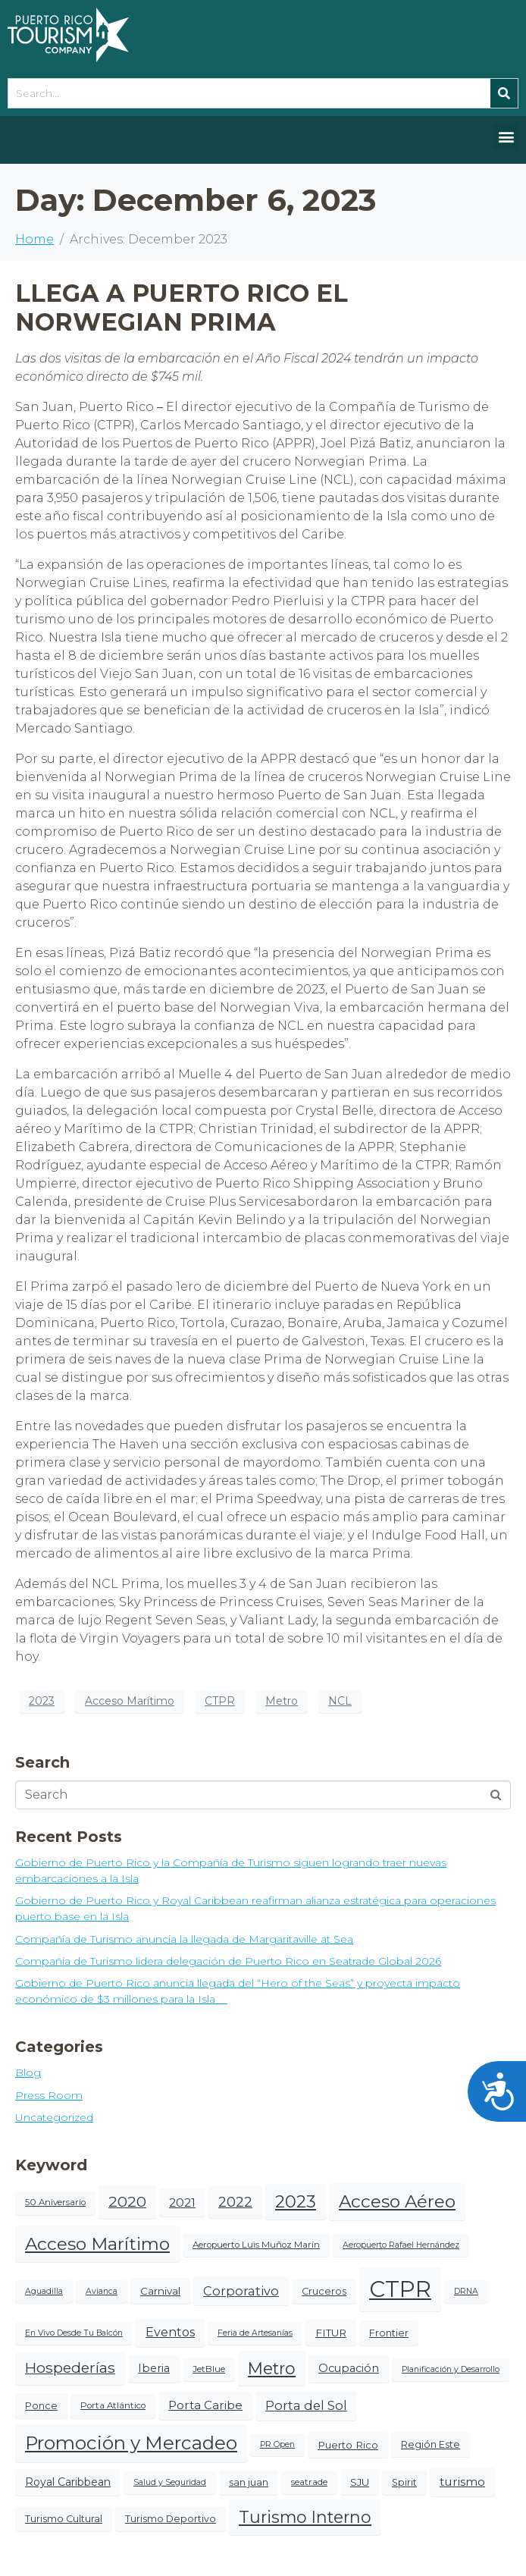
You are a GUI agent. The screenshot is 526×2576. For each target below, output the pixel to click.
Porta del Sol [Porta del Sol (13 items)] (306, 2405)
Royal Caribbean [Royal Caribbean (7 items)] (68, 2482)
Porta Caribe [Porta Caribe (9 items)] (205, 2405)
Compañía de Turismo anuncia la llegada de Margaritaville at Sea (184, 1939)
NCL (340, 1701)
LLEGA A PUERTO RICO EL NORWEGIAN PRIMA (181, 307)
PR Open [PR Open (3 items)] (277, 2444)
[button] (505, 136)
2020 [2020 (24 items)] (127, 2201)
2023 (42, 1701)
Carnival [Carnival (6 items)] (160, 2291)
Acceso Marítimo (129, 1701)
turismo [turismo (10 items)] (462, 2481)
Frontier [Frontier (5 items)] (389, 2333)
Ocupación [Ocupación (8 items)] (348, 2368)
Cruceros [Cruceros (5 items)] (324, 2291)
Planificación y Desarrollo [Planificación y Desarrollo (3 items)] (450, 2369)
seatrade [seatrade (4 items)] (309, 2482)
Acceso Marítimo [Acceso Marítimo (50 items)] (97, 2243)
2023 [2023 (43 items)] (295, 2201)
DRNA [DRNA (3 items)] (466, 2291)
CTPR (220, 1701)
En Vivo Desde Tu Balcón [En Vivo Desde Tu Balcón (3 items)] (74, 2333)
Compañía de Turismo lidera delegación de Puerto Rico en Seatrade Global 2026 (228, 1961)
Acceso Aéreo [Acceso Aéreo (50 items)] (397, 2201)
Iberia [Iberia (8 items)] (154, 2368)
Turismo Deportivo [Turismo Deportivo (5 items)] (170, 2518)
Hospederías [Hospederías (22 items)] (70, 2368)
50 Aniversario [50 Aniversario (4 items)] (55, 2202)
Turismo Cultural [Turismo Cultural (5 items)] (63, 2518)
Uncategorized (54, 2117)
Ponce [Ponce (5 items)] (41, 2405)
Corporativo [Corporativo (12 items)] (241, 2290)
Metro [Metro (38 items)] (272, 2368)
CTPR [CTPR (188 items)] (400, 2289)
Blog (28, 2072)
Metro (281, 1701)
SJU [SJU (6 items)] (359, 2482)
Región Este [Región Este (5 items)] (430, 2444)
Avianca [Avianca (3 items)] (101, 2291)
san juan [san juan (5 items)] (248, 2482)
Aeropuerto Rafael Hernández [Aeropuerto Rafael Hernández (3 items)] (401, 2245)
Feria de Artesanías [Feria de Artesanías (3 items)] (255, 2333)
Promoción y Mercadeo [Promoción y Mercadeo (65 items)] (131, 2443)
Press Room (49, 2095)
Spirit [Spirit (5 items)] (404, 2482)
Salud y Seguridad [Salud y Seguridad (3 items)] (169, 2482)
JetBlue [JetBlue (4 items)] (209, 2369)
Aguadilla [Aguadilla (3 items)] (44, 2291)
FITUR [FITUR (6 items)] (330, 2333)
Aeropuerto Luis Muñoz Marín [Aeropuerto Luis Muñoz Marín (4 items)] (256, 2244)
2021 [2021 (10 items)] (182, 2202)
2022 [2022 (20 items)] (235, 2201)
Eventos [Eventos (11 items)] (170, 2332)
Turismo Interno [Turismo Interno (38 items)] (305, 2517)
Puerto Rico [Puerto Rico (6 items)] (348, 2445)
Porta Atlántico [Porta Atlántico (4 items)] (113, 2405)
